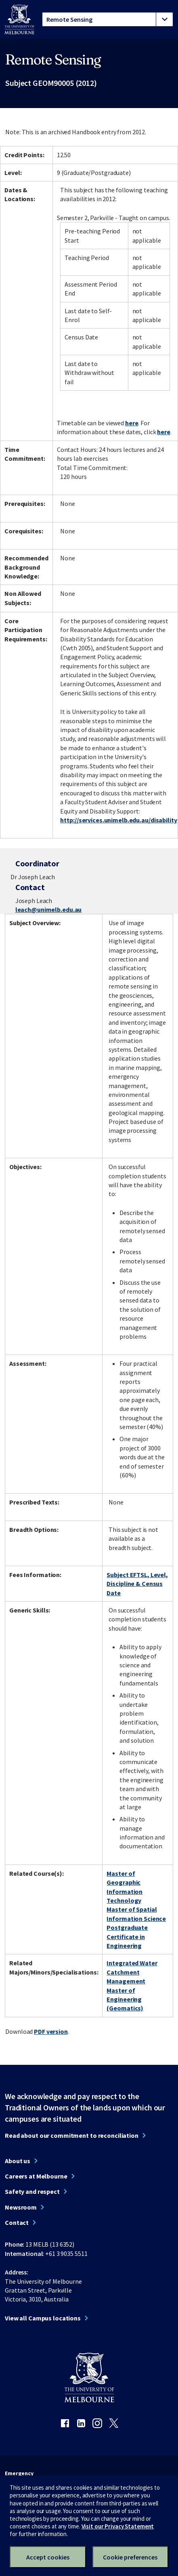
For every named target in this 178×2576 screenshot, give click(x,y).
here (131, 423)
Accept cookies (47, 2557)
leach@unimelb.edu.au (48, 909)
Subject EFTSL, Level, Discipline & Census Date (137, 1584)
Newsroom (21, 2207)
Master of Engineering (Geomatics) (125, 1999)
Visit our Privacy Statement (118, 2526)
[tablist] (107, 19)
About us (17, 2161)
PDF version (51, 2031)
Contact (17, 2222)
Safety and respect (32, 2191)
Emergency (19, 2473)
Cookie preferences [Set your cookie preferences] (130, 2557)
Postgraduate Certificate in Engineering (127, 1936)
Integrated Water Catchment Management (132, 1972)
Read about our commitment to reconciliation (71, 2135)
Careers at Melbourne (36, 2176)
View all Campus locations (43, 2318)
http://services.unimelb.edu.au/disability (118, 820)
